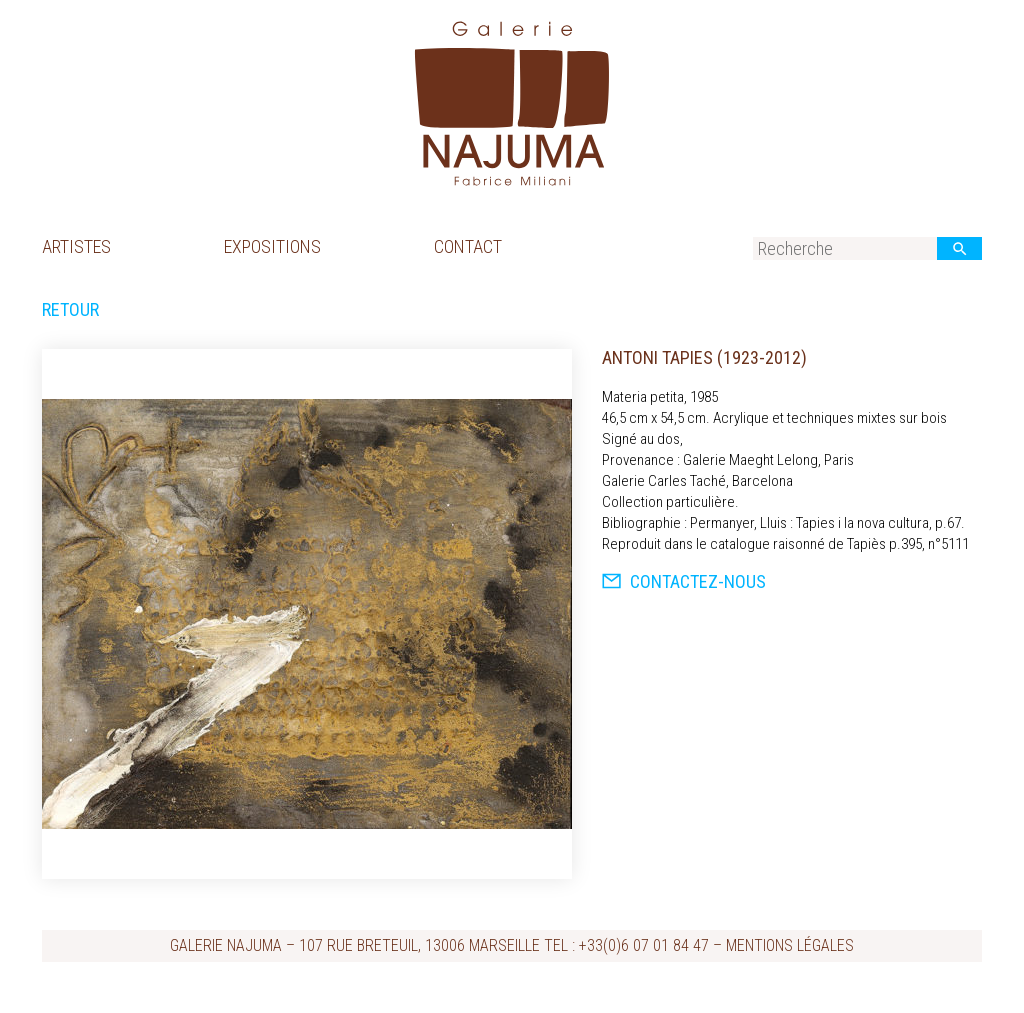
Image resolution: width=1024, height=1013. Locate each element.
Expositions (272, 246)
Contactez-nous (684, 581)
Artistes (76, 246)
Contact (468, 246)
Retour (70, 310)
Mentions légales (790, 945)
